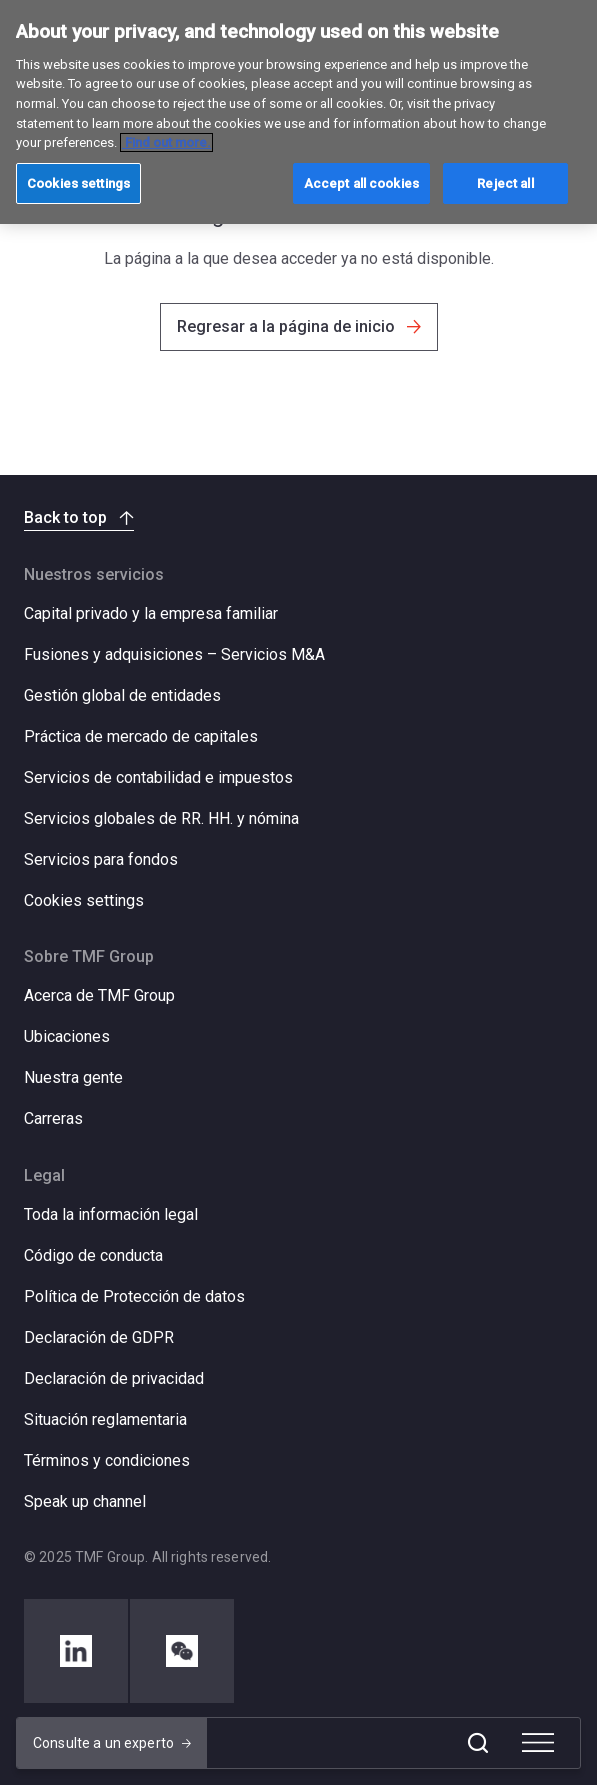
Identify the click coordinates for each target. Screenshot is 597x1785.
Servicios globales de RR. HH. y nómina (161, 818)
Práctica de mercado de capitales (141, 736)
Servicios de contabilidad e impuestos (158, 777)
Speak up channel (85, 1501)
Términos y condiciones (107, 1460)
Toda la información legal (111, 1214)
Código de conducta (93, 1255)
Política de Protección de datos (134, 1296)
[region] (298, 112)
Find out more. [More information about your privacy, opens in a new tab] (166, 142)
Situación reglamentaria (105, 1419)
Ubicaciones (67, 1036)
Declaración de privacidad (114, 1378)
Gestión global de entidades (122, 695)
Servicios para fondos (101, 859)
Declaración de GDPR (99, 1337)
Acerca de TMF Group (99, 995)
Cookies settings (84, 901)
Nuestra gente (73, 1077)
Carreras (53, 1118)
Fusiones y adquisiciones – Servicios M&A (174, 654)
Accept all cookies (361, 183)
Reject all (505, 183)
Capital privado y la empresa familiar (151, 613)
